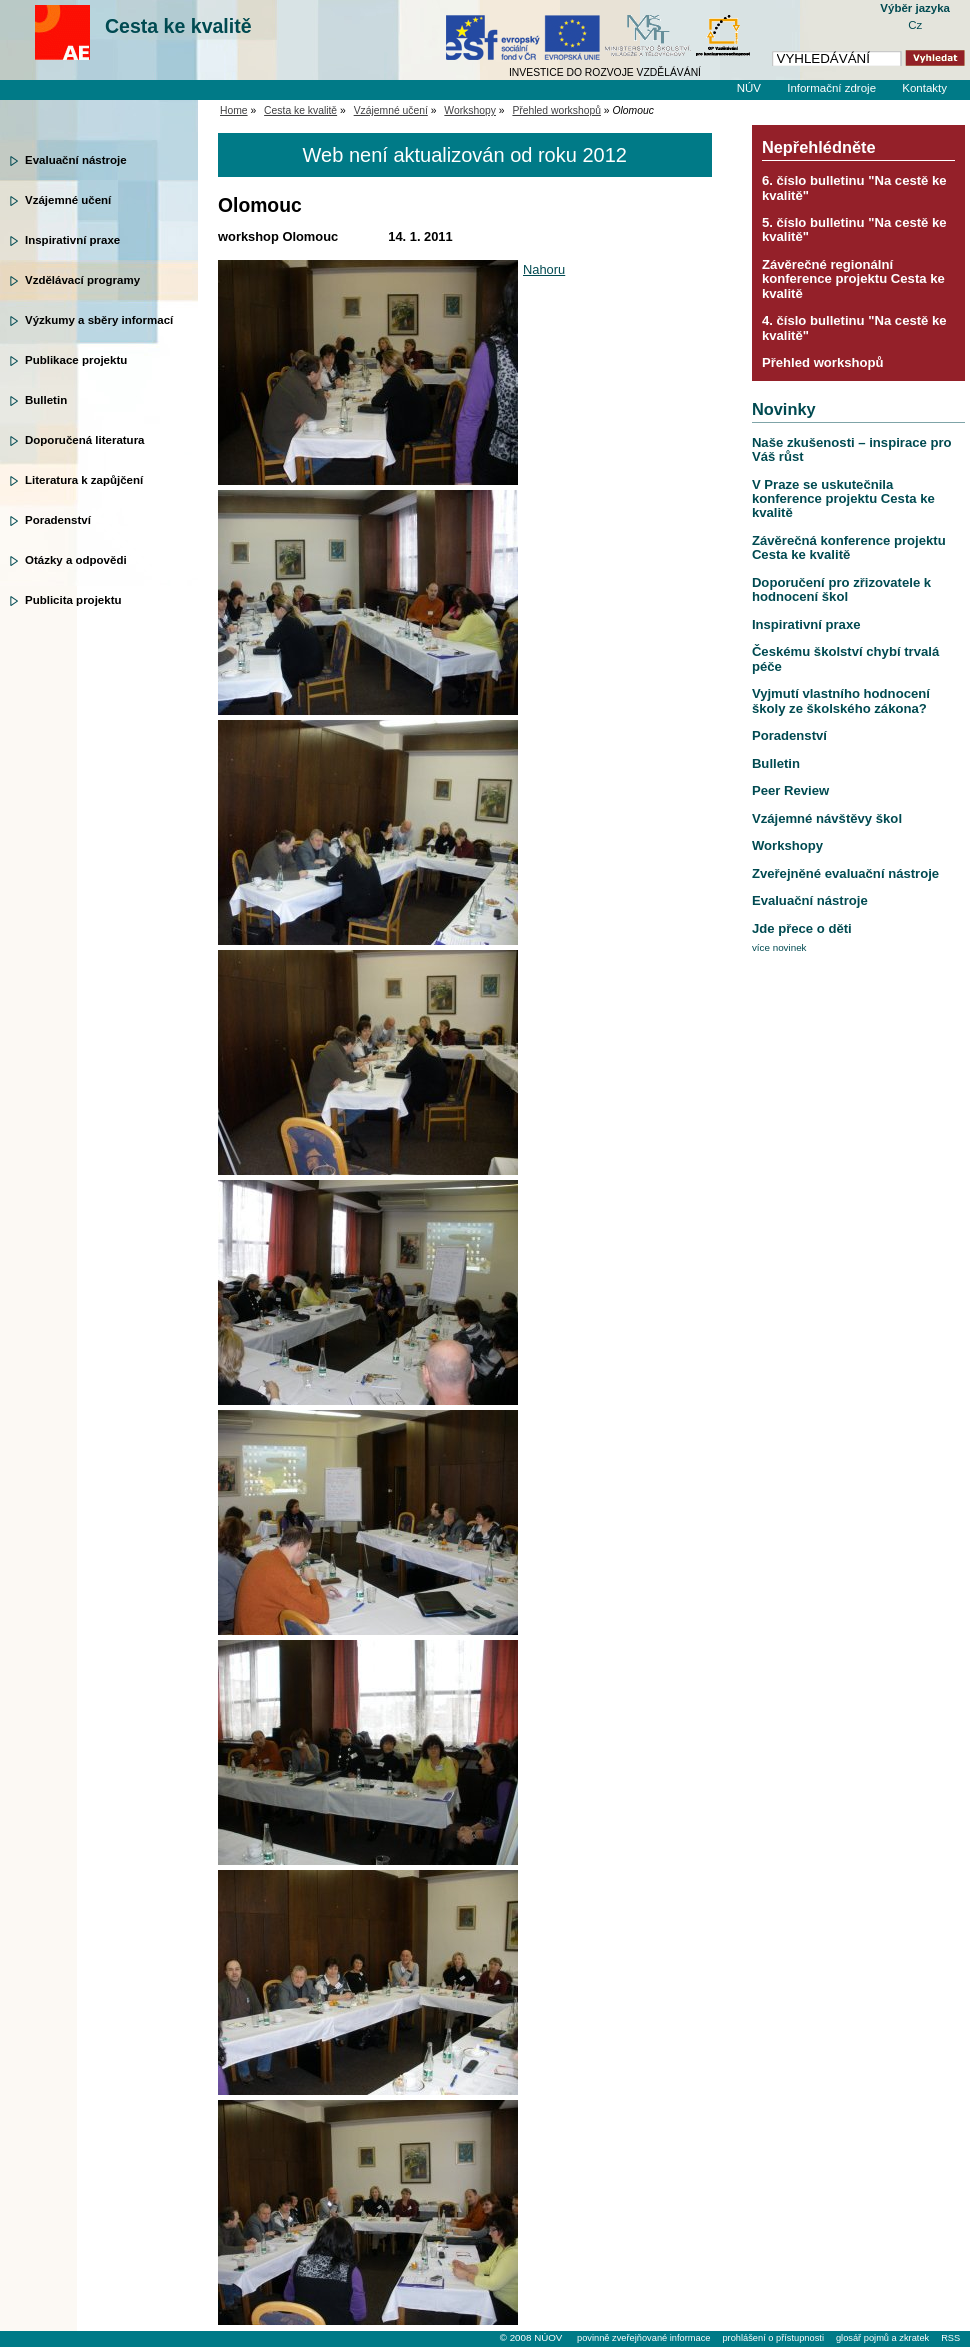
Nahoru (544, 269)
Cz (915, 25)
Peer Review (790, 790)
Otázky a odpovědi (76, 560)
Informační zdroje (831, 88)
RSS (950, 2338)
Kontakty (924, 88)
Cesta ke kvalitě (178, 26)
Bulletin (46, 400)
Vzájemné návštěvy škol (827, 818)
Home (234, 110)
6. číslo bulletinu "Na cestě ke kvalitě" (854, 187)
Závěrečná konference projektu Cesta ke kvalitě (849, 547)
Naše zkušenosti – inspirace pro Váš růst (852, 449)
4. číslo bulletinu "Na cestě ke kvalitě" (854, 327)
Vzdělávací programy (82, 280)
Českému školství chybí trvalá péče (845, 658)
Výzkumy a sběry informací (99, 320)
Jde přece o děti (802, 928)
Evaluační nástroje (76, 160)
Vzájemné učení (68, 200)
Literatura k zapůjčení (84, 480)
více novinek (779, 947)
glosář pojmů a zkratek (882, 2338)
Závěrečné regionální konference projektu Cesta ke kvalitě (853, 279)
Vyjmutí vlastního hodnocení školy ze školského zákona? (841, 700)
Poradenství (58, 520)
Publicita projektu (73, 600)
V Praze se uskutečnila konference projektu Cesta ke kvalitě (843, 499)
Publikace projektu (76, 360)
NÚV (749, 88)
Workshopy (470, 110)
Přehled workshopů (556, 110)
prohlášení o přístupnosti (772, 2338)
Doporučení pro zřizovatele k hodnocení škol (841, 589)
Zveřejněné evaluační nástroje (845, 873)
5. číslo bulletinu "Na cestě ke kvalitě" (854, 229)
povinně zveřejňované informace (643, 2338)
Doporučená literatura (85, 440)
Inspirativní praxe (72, 240)
